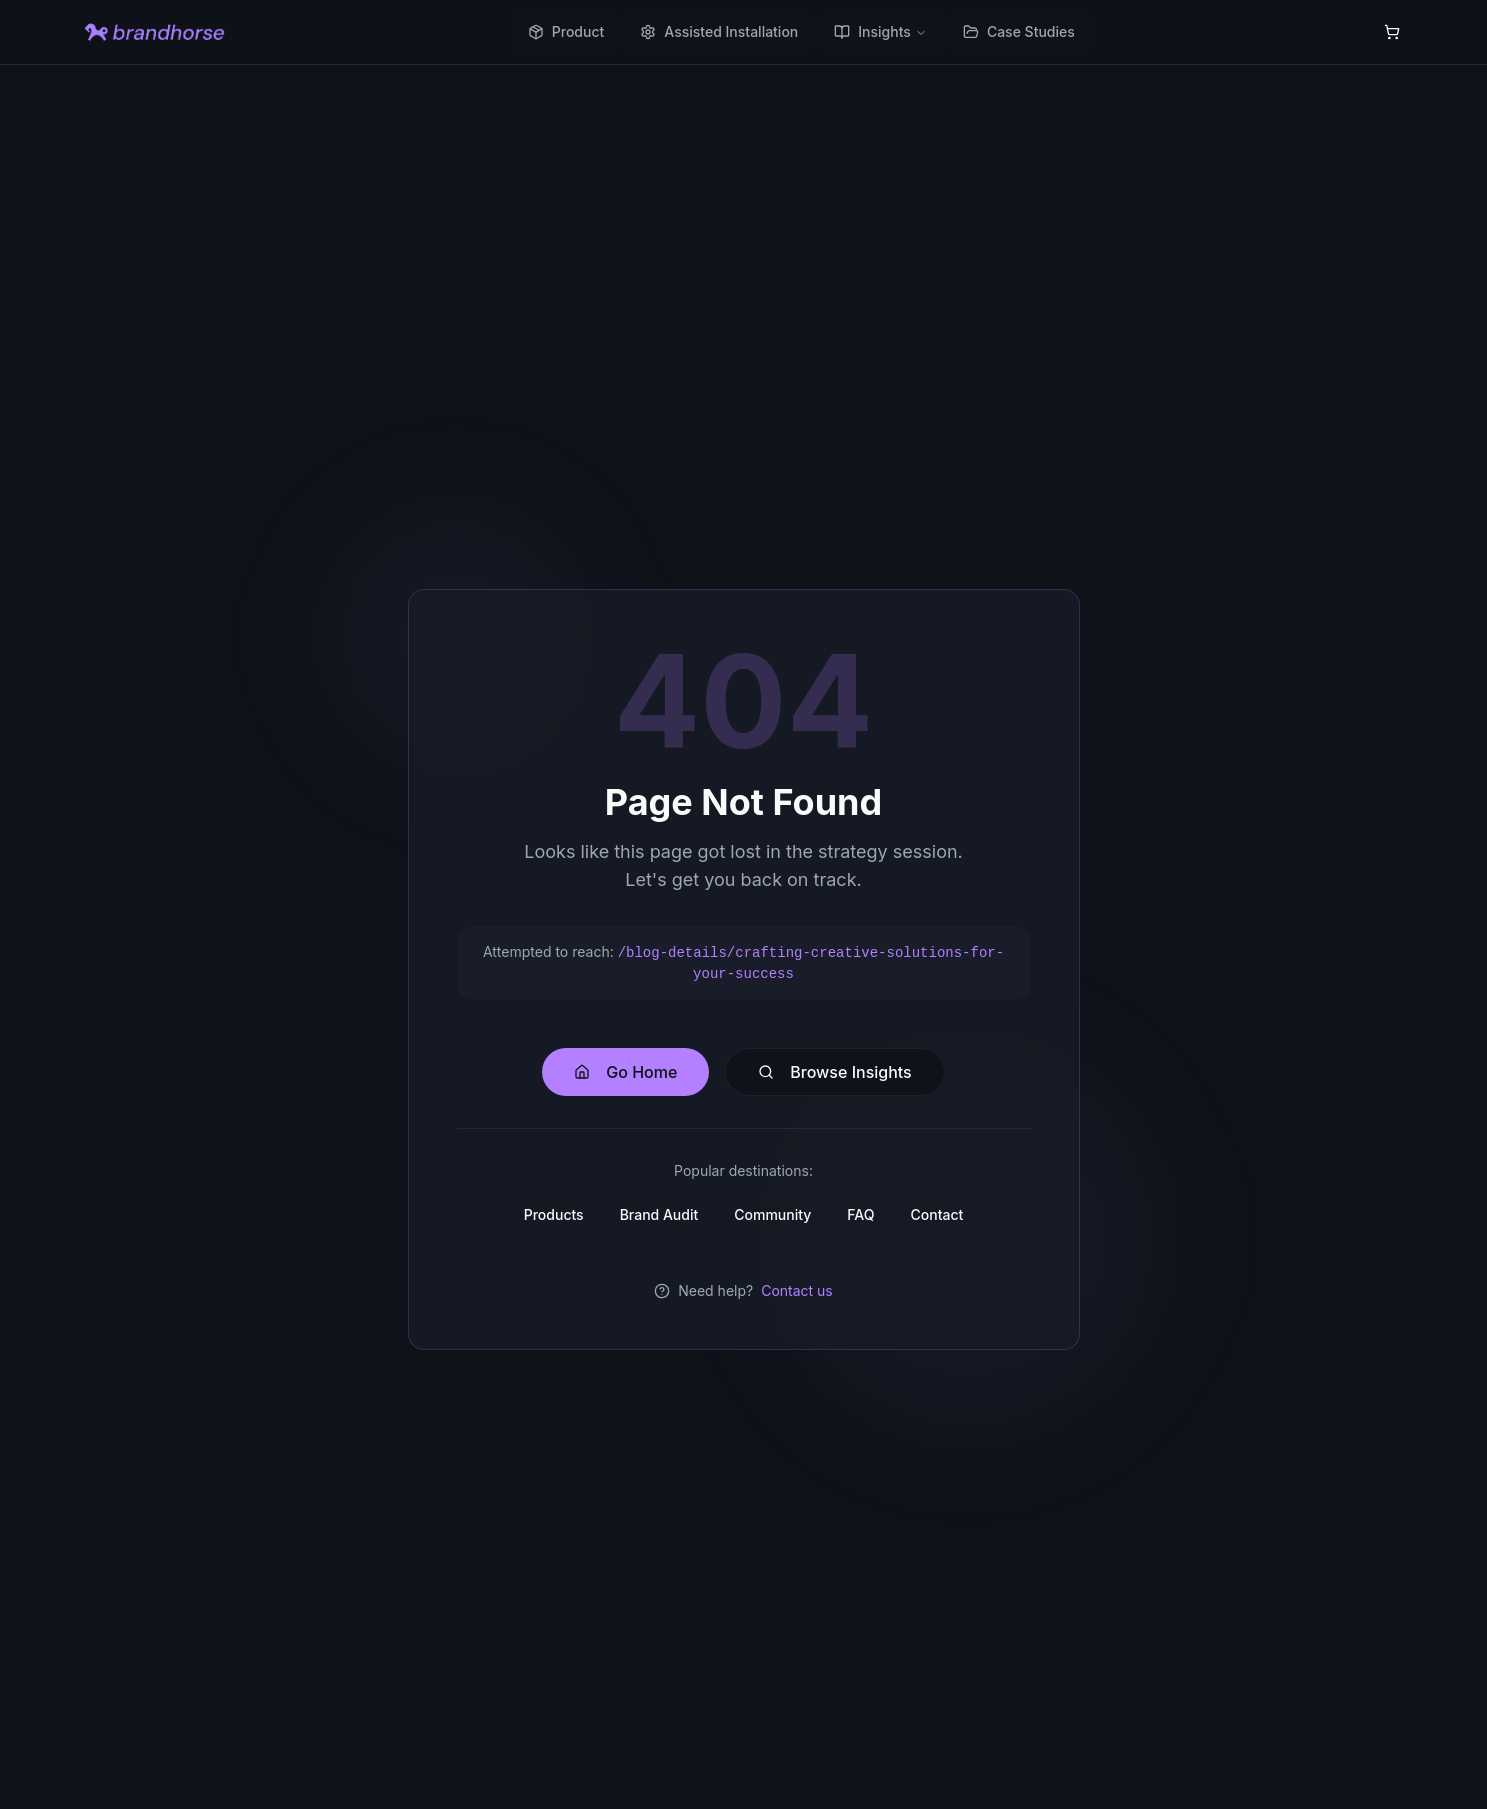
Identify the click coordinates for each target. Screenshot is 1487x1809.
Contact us (797, 1290)
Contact (936, 1214)
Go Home (625, 1072)
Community (772, 1214)
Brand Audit (659, 1214)
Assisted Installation (719, 31)
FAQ (860, 1214)
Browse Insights (834, 1072)
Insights (880, 31)
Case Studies (1019, 31)
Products (554, 1214)
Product (566, 31)
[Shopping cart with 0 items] (1392, 32)
